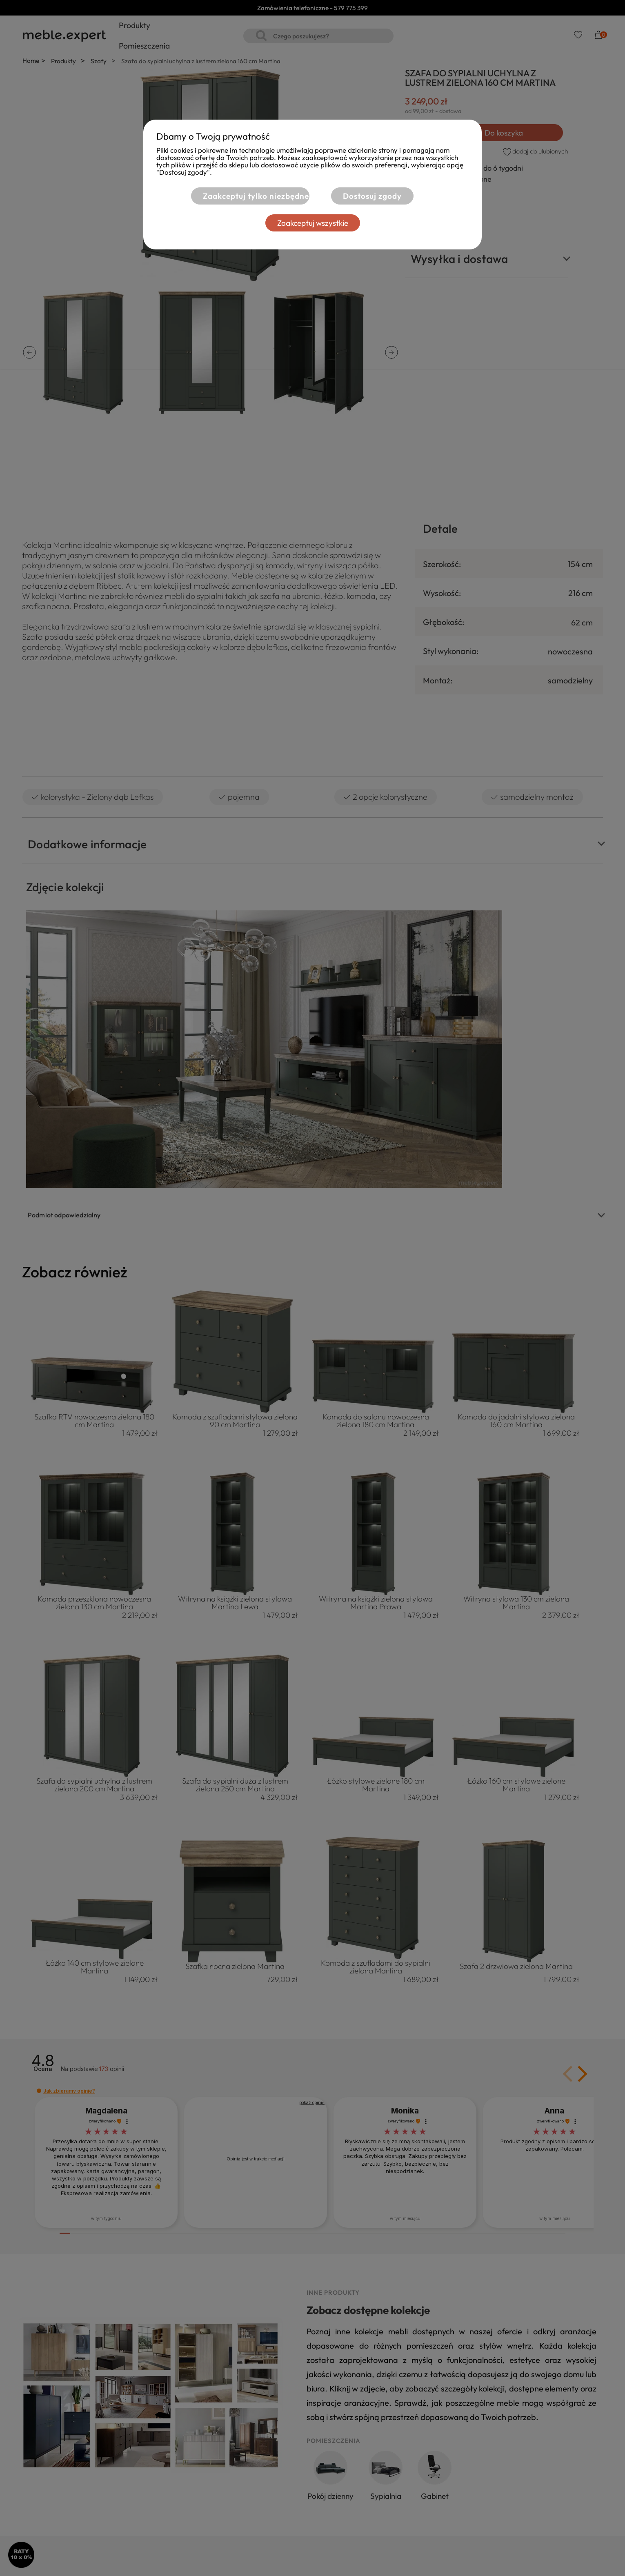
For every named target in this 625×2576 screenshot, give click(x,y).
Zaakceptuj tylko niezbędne (256, 196)
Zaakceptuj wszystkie (312, 223)
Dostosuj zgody (372, 196)
